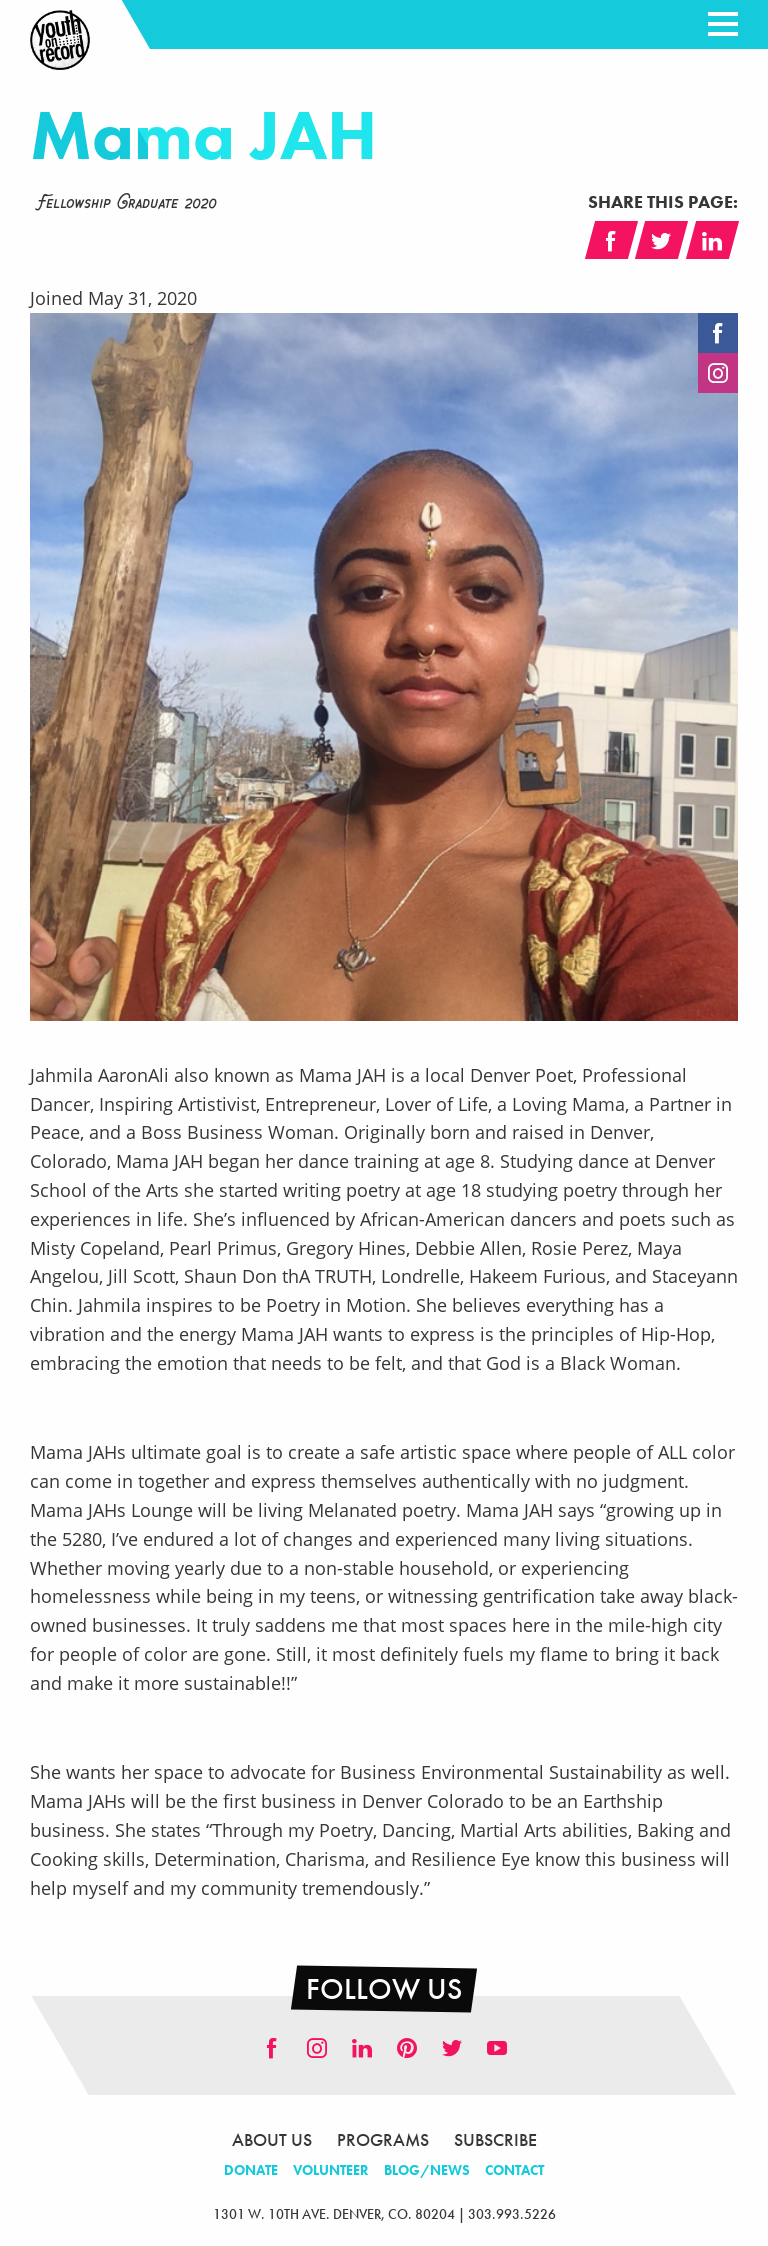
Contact (514, 2170)
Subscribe (495, 2139)
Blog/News (427, 2170)
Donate (251, 2170)
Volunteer (331, 2170)
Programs (383, 2139)
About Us (272, 2139)
